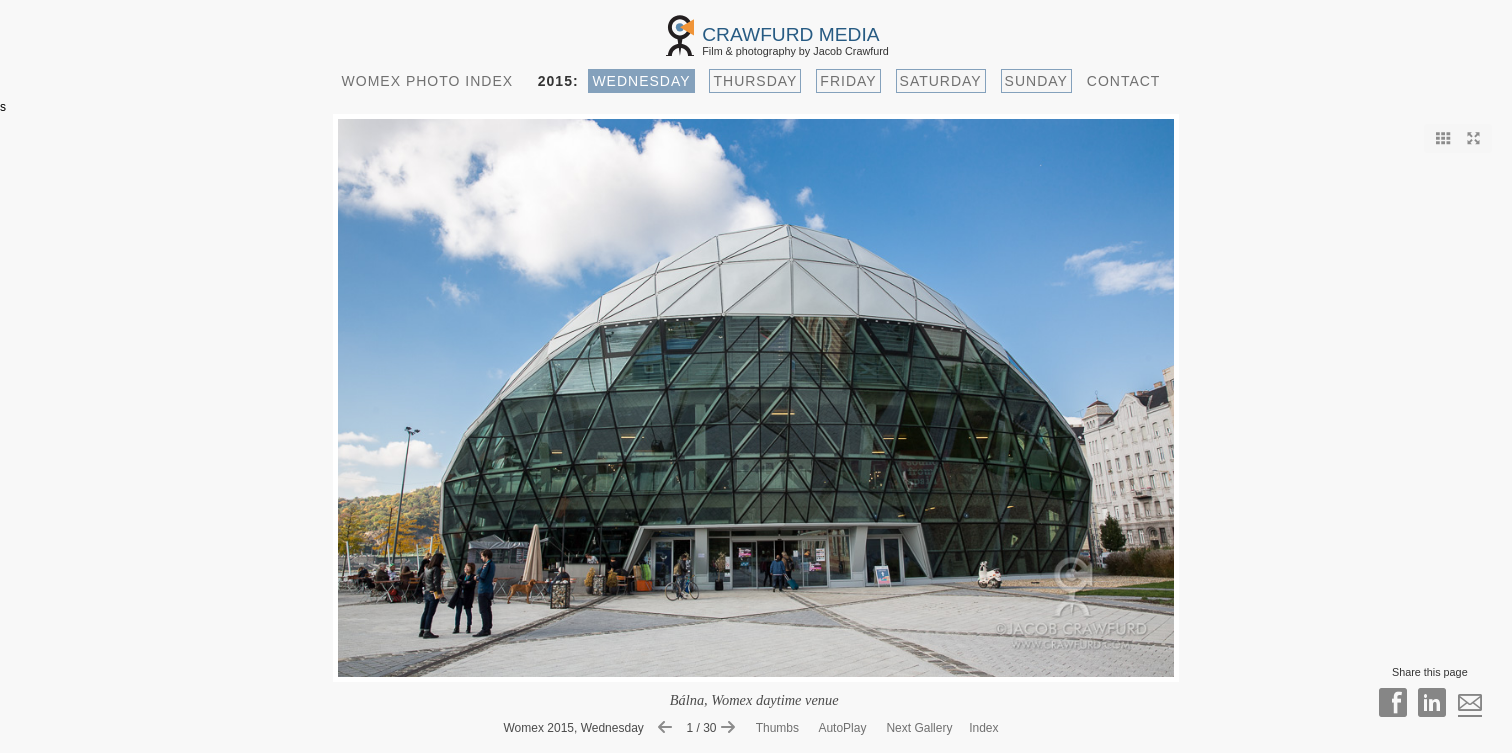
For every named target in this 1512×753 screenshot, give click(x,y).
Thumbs (779, 728)
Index (983, 728)
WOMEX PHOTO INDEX (428, 81)
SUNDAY (1036, 81)
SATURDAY (941, 81)
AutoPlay (842, 728)
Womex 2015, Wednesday (574, 728)
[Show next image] (733, 728)
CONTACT (1124, 81)
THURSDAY (755, 81)
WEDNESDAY (641, 81)
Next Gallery (919, 728)
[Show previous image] (670, 728)
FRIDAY (848, 81)
